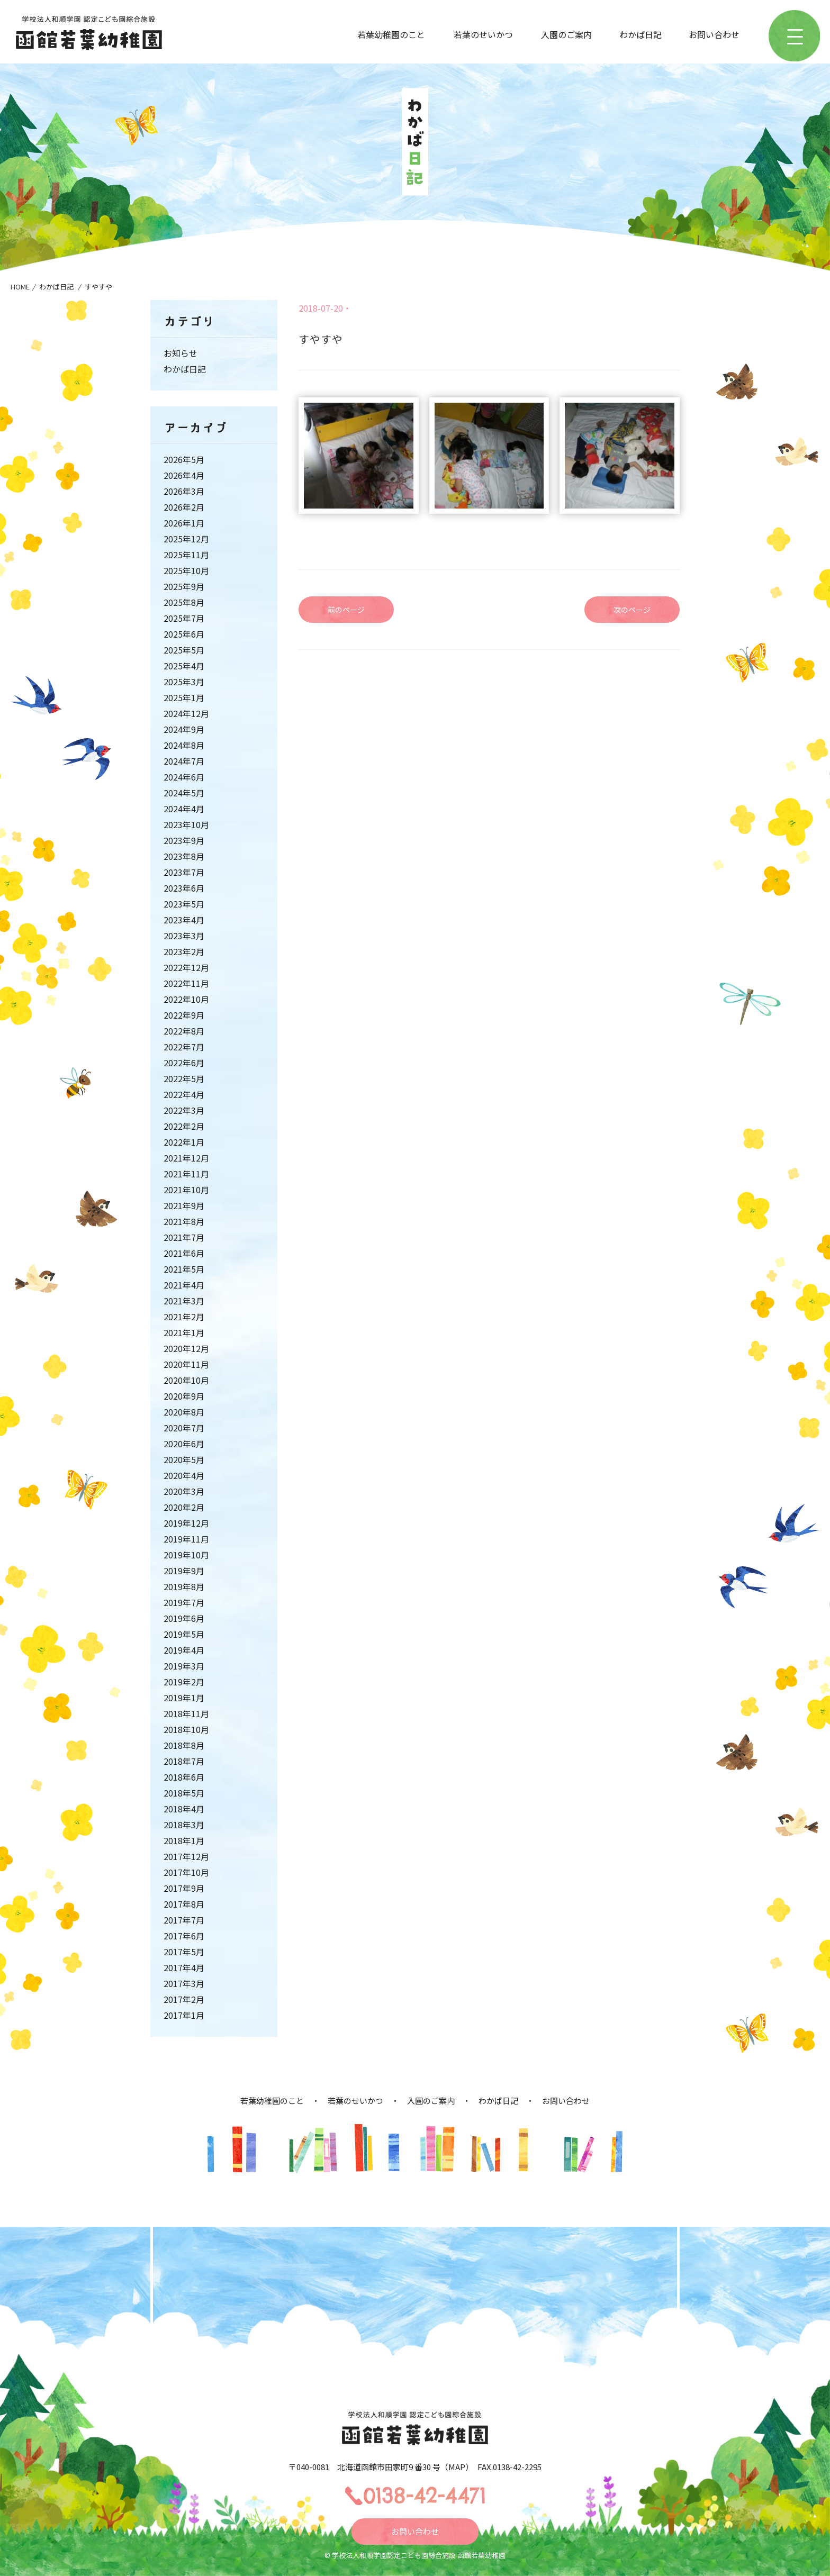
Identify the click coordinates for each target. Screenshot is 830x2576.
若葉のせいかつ (483, 34)
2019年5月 (184, 1634)
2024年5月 (184, 792)
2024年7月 (184, 761)
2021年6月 (184, 1253)
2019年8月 (184, 1586)
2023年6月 (184, 888)
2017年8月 (184, 1904)
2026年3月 (184, 491)
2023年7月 (184, 872)
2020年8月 (184, 1411)
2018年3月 (184, 1824)
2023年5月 (184, 903)
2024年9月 (184, 729)
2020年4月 (184, 1475)
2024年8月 (184, 745)
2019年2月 (184, 1681)
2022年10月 (186, 999)
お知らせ (180, 353)
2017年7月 (184, 1919)
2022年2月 (184, 1126)
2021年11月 (186, 1173)
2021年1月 (184, 1332)
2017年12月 (186, 1856)
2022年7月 (184, 1046)
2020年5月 (184, 1459)
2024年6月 (184, 776)
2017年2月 (184, 1999)
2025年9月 (184, 586)
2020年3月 (184, 1491)
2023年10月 (186, 824)
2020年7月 (184, 1427)
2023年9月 (184, 840)
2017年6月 (184, 1935)
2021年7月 (184, 1237)
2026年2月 (184, 507)
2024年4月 (184, 808)
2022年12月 (186, 967)
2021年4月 (184, 1284)
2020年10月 (186, 1380)
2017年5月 (184, 1951)
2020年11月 (186, 1364)
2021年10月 (186, 1189)
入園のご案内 (566, 34)
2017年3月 (184, 1983)
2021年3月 (184, 1300)
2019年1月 (184, 1697)
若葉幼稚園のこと (391, 34)
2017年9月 (184, 1888)
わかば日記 (640, 34)
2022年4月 (184, 1094)
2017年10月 (186, 1872)
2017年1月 (184, 2015)
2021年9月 (184, 1205)
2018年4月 (184, 1808)
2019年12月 (186, 1523)
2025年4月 (184, 665)
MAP (456, 2466)
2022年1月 (184, 1142)
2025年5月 (184, 649)
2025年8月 (184, 602)
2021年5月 (184, 1269)
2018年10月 (186, 1729)
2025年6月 (184, 634)
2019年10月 (186, 1554)
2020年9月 (184, 1396)
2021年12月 (186, 1157)
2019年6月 (184, 1618)
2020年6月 (184, 1443)
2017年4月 (184, 1967)
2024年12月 (186, 713)
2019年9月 (184, 1570)
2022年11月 (186, 983)
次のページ (632, 609)
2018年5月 (184, 1792)
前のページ (346, 609)
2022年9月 (184, 1015)
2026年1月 (184, 522)
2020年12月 (186, 1348)
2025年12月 (186, 538)
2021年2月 (184, 1316)
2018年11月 (186, 1713)
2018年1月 (184, 1840)
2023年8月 (184, 856)
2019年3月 (184, 1665)
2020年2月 (184, 1507)
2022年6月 (184, 1062)
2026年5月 (184, 459)
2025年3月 (184, 681)
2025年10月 (186, 570)
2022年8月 (184, 1030)
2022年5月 (184, 1078)
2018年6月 (184, 1777)
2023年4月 (184, 919)
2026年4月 (184, 475)
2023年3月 (184, 935)
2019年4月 (184, 1650)
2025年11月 (186, 554)
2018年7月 (184, 1761)
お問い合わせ (714, 34)
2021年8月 (184, 1221)
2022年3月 (184, 1110)
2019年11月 (186, 1538)
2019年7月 (184, 1602)
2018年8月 (184, 1745)
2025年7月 (184, 618)
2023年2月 (184, 951)
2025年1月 (184, 697)
